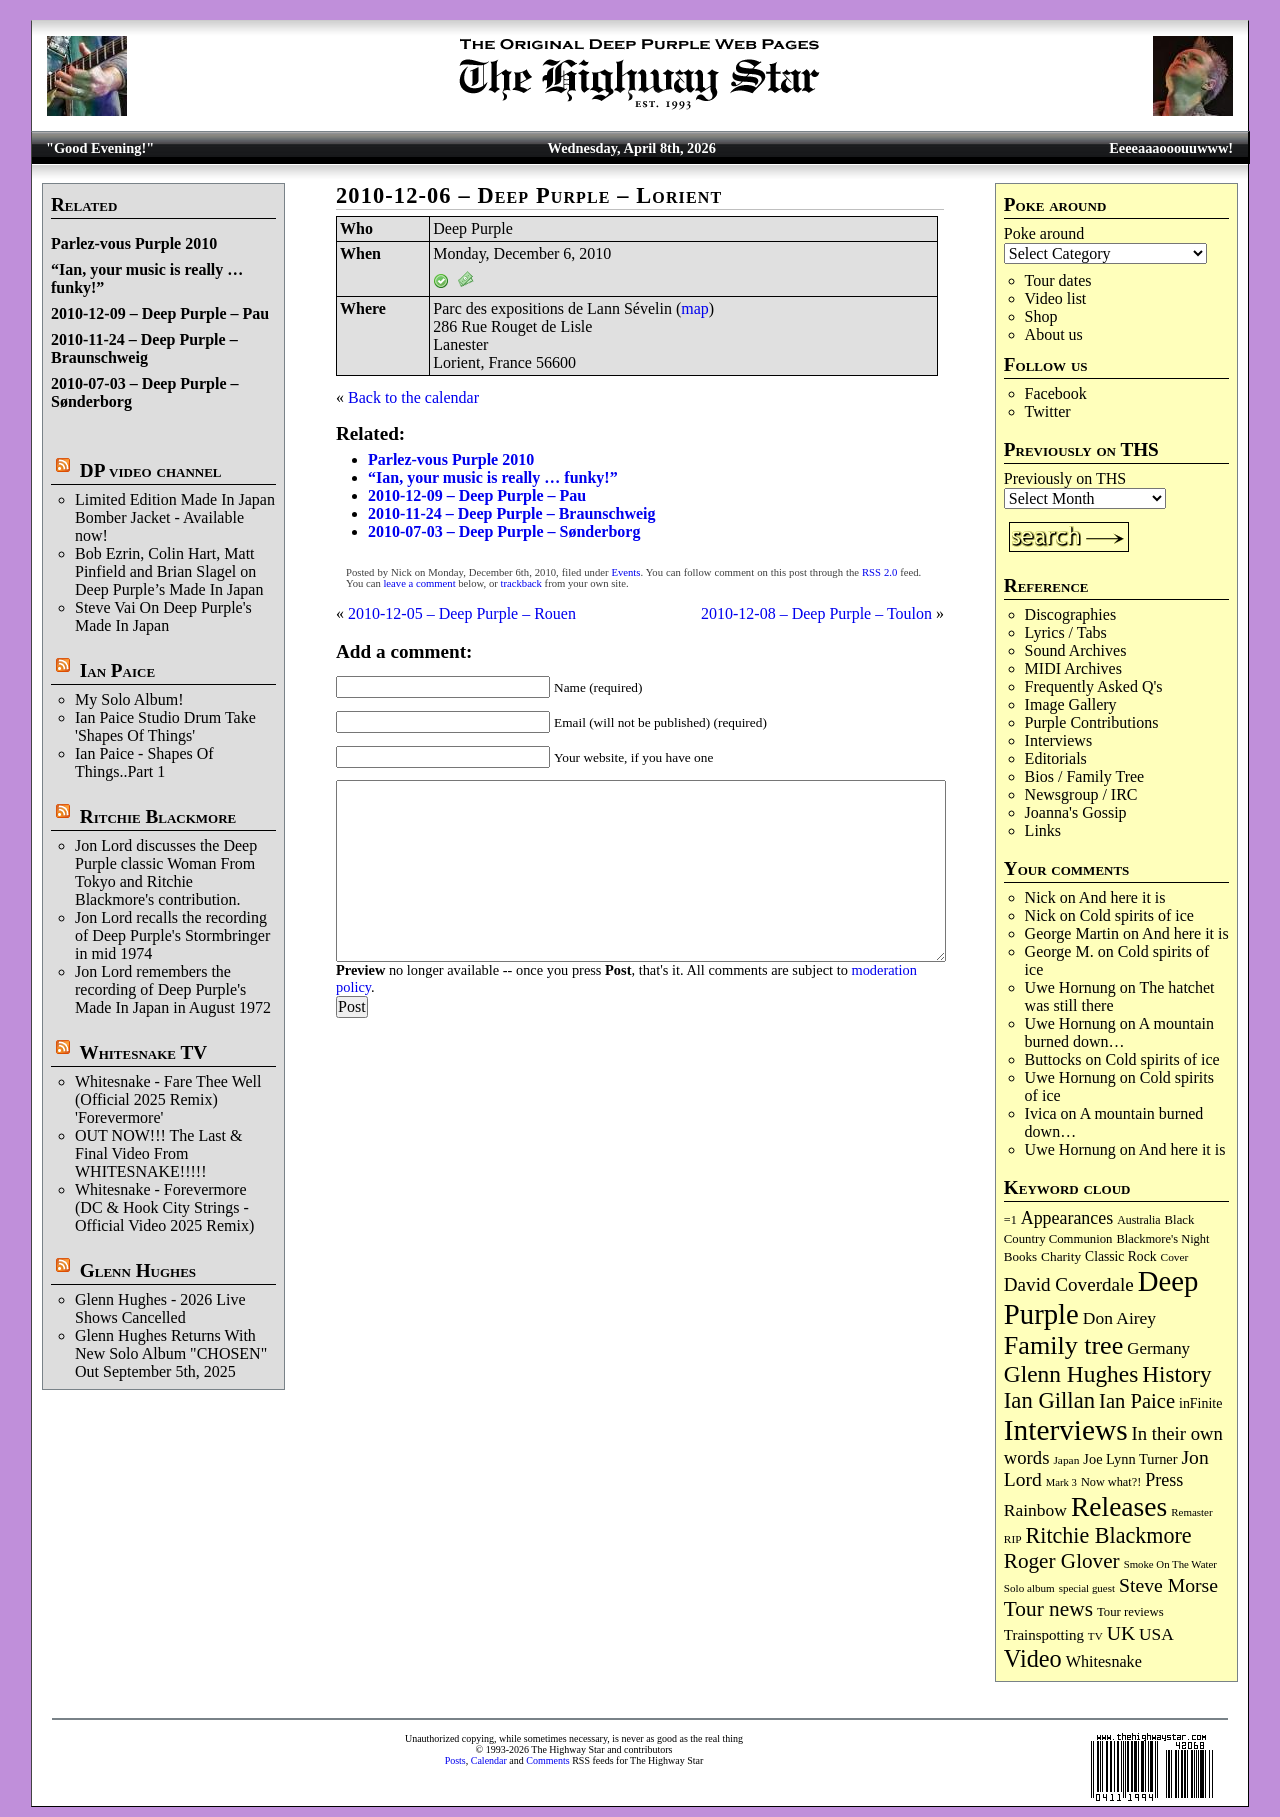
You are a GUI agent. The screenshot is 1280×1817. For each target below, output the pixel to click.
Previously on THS (1065, 478)
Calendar (489, 1760)
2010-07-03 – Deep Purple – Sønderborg (504, 531)
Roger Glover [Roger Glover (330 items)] (1062, 1561)
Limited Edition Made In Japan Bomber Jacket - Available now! (175, 517)
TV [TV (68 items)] (1095, 1636)
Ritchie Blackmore (158, 816)
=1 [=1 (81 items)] (1010, 1220)
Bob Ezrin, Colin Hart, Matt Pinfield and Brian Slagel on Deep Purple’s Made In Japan (169, 571)
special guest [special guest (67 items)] (1087, 1588)
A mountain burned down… (1119, 1032)
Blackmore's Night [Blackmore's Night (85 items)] (1162, 1239)
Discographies (1071, 614)
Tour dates (1058, 280)
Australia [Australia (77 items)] (1138, 1220)
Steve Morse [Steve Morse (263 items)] (1168, 1585)
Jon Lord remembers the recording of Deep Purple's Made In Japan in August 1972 (173, 989)
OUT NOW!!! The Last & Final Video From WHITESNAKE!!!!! (158, 1153)
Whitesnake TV (143, 1052)
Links (1043, 830)
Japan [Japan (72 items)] (1066, 1460)
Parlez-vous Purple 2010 (134, 243)
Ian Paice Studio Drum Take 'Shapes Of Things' (165, 726)
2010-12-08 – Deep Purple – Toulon (816, 613)
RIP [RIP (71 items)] (1013, 1539)
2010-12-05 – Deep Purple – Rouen (462, 613)
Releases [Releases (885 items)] (1119, 1506)
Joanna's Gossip (1076, 812)
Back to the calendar (413, 397)
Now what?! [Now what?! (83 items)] (1111, 1482)
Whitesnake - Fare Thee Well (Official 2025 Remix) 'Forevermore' (168, 1099)
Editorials (1056, 758)
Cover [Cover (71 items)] (1175, 1257)
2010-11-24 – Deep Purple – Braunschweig (144, 348)
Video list (1056, 298)
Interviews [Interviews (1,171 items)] (1066, 1430)
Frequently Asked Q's (1094, 686)
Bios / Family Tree (1085, 776)
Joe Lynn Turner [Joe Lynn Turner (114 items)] (1130, 1459)
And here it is (1122, 897)
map (695, 308)
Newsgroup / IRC (1081, 794)
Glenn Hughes (138, 1270)
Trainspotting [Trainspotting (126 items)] (1044, 1635)
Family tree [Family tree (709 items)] (1063, 1345)
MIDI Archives (1073, 668)
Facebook (1056, 393)
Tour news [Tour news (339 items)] (1048, 1609)
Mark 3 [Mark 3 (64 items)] (1061, 1482)
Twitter (1048, 411)
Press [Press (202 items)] (1164, 1480)
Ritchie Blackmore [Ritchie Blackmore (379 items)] (1109, 1535)
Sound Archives (1076, 650)
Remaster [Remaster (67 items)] (1191, 1512)
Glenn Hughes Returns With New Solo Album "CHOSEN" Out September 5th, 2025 (171, 1353)
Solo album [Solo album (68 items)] (1029, 1588)
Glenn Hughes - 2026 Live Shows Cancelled (160, 1308)
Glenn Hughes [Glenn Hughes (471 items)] (1071, 1374)
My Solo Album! (129, 699)
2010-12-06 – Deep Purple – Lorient (529, 195)
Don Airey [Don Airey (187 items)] (1119, 1318)
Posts (455, 1760)
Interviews (1059, 740)
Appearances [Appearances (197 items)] (1067, 1218)
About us (1054, 334)
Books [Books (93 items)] (1020, 1256)
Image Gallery (1071, 704)
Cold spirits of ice (1137, 915)
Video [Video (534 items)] (1033, 1658)
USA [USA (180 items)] (1156, 1634)
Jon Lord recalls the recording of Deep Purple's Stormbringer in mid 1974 (172, 935)
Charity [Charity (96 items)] (1061, 1256)
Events (625, 572)
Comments (547, 1760)
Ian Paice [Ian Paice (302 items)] (1137, 1401)
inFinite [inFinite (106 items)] (1200, 1403)
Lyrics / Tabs (1066, 632)
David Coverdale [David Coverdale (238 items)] (1069, 1284)
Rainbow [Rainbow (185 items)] (1035, 1510)
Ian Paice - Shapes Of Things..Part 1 (144, 762)
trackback (521, 583)
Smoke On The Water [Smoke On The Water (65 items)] (1170, 1564)
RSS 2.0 (879, 572)
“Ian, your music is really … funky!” (493, 477)
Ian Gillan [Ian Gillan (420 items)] (1049, 1400)
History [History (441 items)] (1176, 1374)
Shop (1041, 316)
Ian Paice (117, 670)
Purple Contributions (1092, 722)
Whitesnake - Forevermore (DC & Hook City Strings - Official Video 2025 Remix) (164, 1207)
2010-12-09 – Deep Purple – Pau (160, 313)
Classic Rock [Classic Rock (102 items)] (1120, 1256)
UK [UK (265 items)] (1121, 1633)
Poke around (1044, 233)
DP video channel (151, 470)
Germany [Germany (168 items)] (1158, 1348)
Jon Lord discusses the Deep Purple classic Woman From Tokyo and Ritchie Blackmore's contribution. (166, 872)
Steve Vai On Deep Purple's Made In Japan (163, 616)
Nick (1040, 897)
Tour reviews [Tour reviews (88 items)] (1130, 1612)
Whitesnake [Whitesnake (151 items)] (1104, 1661)
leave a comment (419, 583)
